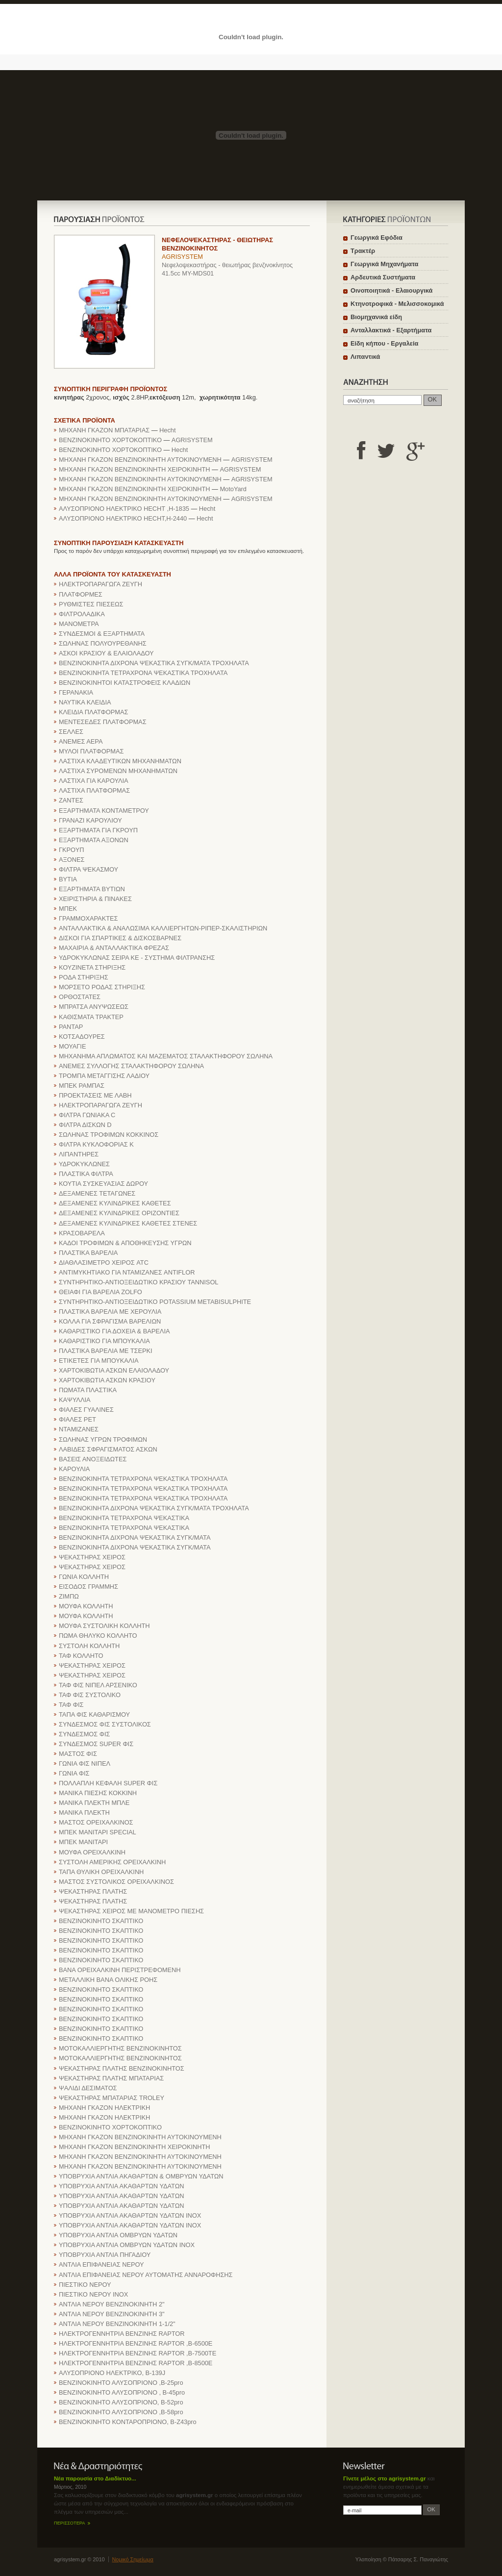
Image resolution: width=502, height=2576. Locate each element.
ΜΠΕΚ (68, 908)
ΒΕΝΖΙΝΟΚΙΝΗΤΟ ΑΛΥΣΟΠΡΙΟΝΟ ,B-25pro (121, 2382)
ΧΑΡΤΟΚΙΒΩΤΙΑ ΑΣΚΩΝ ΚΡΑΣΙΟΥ (107, 1380)
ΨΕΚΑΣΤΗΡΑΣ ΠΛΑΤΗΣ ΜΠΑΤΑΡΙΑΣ (111, 2078)
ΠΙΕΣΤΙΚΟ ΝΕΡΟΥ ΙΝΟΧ (93, 2294)
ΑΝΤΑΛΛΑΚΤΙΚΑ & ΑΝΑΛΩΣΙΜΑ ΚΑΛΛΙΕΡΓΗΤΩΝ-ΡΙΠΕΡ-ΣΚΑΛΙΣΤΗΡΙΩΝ (163, 928)
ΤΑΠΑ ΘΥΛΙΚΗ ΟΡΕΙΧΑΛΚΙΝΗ (101, 1872)
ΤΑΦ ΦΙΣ (71, 1704)
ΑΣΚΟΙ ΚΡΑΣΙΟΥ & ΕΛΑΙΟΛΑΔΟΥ (106, 653)
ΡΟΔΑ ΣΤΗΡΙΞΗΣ (83, 977)
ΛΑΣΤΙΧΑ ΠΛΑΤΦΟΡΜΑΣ (94, 790)
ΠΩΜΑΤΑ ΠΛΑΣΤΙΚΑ (88, 1390)
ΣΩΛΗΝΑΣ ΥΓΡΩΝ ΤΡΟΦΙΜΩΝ (103, 1439)
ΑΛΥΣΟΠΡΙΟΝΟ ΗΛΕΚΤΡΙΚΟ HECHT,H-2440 (123, 518)
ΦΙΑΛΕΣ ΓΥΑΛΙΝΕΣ (86, 1409)
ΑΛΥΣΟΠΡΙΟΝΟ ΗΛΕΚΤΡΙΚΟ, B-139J (112, 2372)
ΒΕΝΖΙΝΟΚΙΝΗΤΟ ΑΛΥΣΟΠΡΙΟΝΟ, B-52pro (121, 2402)
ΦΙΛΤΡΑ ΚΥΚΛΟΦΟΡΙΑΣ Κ (96, 1144)
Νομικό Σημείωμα (132, 2559)
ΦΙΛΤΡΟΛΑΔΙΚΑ (82, 614)
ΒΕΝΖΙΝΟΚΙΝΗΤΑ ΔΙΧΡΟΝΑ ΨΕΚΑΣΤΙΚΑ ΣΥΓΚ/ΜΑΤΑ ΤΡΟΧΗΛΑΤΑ (154, 663)
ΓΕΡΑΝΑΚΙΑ (76, 692)
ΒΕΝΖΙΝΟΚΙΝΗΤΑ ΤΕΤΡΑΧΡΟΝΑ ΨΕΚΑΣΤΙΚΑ (124, 1518)
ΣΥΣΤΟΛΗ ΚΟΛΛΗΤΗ (89, 1646)
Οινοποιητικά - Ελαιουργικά (391, 290)
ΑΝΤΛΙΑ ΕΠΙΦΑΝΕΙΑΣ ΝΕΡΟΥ (101, 2264)
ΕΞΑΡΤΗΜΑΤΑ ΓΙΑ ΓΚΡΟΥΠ (98, 830)
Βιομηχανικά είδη (376, 317)
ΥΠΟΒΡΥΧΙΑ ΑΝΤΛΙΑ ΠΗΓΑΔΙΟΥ (105, 2254)
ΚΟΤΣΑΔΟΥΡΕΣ (82, 1036)
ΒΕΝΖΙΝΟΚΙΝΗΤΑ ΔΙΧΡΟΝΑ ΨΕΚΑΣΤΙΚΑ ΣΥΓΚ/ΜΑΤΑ (135, 1537)
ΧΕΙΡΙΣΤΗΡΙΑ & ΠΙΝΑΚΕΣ (95, 898)
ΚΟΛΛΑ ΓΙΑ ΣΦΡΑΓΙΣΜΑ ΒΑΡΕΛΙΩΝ (110, 1321)
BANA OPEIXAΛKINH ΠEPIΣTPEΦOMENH (120, 1970)
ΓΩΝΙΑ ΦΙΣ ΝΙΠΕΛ (84, 1763)
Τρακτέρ (363, 250)
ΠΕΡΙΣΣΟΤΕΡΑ (69, 2523)
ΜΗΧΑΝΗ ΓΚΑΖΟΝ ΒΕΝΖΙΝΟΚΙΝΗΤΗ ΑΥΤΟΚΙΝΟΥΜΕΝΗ (140, 459)
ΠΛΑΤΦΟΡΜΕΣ (80, 594)
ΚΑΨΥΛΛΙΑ (75, 1399)
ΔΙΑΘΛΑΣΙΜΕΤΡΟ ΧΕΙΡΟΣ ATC (104, 1262)
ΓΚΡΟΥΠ (71, 849)
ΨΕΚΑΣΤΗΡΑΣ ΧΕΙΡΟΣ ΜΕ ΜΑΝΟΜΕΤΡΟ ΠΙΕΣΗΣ (131, 1911)
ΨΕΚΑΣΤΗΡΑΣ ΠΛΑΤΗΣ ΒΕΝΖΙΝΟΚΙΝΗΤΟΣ (121, 2068)
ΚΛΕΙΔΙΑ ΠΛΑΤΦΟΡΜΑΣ (93, 712)
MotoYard (233, 489)
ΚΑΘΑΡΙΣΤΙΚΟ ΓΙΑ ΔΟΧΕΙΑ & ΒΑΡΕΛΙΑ (114, 1331)
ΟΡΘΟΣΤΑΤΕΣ (79, 996)
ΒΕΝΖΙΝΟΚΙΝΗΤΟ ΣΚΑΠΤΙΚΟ (101, 1921)
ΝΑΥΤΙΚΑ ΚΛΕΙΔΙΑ (85, 702)
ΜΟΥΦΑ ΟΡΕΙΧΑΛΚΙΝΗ (92, 1852)
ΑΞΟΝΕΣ (72, 859)
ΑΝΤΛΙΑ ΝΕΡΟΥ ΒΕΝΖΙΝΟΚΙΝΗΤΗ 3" (112, 2314)
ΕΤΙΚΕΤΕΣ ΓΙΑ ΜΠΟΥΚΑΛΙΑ (98, 1360)
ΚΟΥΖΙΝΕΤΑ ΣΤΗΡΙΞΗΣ (92, 967)
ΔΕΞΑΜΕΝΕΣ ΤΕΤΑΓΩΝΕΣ (97, 1193)
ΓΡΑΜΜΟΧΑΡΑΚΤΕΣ (88, 918)
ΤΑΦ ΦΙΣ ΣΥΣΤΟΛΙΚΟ (90, 1695)
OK (432, 399)
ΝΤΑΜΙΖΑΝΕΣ (79, 1429)
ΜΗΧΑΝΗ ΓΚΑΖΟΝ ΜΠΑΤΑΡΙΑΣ (104, 430)
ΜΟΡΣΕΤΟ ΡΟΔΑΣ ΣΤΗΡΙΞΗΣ (102, 987)
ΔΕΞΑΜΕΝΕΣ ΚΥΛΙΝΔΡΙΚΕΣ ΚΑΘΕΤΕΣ (115, 1203)
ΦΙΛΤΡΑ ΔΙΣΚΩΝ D (85, 1124)
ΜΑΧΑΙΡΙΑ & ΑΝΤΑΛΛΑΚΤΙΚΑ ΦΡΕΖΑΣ (114, 947)
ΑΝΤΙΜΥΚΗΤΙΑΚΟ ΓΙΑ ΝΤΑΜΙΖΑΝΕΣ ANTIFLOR (127, 1272)
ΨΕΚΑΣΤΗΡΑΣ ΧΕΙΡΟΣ (92, 1557)
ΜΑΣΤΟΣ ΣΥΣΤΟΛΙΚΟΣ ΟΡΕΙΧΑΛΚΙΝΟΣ (116, 1881)
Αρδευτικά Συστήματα (383, 277)
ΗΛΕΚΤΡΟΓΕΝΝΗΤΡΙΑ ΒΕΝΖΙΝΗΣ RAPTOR (122, 2333)
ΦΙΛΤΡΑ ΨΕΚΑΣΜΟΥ (88, 869)
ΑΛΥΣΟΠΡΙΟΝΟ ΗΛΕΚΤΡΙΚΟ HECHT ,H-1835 (124, 508)
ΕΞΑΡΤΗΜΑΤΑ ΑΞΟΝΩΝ (93, 840)
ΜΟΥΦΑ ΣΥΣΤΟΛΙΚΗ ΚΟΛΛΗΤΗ (104, 1625)
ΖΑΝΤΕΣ (71, 800)
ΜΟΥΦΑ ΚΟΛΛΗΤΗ (86, 1606)
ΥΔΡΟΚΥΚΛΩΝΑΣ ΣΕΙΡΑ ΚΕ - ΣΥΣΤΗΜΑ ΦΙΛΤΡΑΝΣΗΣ (137, 957)
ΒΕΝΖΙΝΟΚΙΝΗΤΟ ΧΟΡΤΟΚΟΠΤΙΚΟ (110, 440)
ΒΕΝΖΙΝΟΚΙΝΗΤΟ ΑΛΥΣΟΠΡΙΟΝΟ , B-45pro (122, 2392)
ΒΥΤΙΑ (68, 879)
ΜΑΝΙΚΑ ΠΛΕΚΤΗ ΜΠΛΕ (94, 1802)
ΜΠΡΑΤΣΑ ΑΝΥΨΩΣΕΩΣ (93, 1006)
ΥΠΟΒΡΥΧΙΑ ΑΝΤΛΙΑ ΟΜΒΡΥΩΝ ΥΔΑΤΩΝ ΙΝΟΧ (127, 2245)
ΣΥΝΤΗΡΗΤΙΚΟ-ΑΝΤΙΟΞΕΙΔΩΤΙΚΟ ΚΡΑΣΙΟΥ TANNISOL (138, 1282)
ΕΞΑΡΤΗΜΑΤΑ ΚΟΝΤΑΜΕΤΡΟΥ (104, 810)
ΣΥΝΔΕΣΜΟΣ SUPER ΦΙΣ (96, 1744)
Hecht (167, 430)
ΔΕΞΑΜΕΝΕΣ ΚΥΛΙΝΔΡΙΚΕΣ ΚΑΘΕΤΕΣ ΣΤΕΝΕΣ (128, 1223)
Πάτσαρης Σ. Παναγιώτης (418, 2559)
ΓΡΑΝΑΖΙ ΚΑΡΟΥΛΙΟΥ (90, 820)
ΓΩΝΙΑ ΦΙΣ (74, 1773)
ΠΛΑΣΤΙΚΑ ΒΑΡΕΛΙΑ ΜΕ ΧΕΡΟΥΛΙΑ (110, 1311)
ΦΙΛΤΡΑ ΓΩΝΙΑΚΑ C (87, 1115)
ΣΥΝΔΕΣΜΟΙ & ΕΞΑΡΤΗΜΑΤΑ (102, 633)
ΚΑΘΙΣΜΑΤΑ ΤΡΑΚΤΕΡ (91, 1017)
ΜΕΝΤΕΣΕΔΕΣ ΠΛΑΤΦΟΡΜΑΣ (103, 721)
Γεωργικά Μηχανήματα (384, 264)
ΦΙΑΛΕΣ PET (77, 1419)
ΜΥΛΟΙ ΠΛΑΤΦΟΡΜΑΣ (91, 751)
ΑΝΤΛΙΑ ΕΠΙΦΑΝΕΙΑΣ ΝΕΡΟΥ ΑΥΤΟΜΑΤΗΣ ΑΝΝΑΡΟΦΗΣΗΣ (145, 2274)
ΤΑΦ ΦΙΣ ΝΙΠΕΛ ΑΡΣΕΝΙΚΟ (98, 1685)
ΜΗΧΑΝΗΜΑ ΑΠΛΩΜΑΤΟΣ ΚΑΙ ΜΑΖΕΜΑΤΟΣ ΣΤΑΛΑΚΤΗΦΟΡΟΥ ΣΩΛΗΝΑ (166, 1056)
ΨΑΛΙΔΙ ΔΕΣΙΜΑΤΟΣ (88, 2088)
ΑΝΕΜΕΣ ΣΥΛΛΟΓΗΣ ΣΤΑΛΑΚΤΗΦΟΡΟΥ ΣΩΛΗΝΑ (131, 1066)
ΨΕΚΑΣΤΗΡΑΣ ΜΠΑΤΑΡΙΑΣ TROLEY (111, 2097)
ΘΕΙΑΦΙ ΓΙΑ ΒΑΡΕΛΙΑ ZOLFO (100, 1292)
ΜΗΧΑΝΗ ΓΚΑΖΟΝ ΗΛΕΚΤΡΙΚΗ (104, 2107)
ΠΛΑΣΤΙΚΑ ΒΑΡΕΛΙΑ (88, 1252)
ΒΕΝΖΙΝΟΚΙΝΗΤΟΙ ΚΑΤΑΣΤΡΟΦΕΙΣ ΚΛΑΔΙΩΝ (124, 682)
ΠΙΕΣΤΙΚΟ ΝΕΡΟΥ (85, 2284)
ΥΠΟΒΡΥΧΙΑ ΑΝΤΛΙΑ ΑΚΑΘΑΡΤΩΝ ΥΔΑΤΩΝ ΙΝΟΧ (130, 2215)
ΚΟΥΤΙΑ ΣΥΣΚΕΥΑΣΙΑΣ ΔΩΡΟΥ (103, 1183)
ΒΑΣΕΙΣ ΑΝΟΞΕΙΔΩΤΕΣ (92, 1459)
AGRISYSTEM (182, 256)
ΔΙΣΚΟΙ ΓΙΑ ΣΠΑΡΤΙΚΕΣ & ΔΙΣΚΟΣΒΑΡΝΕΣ (120, 938)
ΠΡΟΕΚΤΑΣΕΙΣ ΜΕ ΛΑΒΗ (95, 1095)
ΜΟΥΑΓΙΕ (72, 1046)
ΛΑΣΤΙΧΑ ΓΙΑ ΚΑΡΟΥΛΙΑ (93, 780)
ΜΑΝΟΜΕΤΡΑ (79, 623)
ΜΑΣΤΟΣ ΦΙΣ (78, 1753)
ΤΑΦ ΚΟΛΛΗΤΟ (81, 1655)
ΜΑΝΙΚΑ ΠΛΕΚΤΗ (84, 1812)
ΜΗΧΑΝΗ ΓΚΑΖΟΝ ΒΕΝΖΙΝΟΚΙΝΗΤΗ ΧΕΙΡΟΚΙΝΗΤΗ (134, 469)
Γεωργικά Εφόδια (376, 237)
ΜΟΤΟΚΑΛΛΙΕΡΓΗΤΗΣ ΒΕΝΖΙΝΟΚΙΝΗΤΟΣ (120, 2048)
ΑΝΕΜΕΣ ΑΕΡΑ (80, 741)
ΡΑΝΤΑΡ (71, 1026)
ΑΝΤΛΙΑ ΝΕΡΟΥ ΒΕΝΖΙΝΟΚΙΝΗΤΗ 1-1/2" (117, 2323)
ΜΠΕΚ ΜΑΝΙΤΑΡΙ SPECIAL (97, 1832)
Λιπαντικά (365, 356)
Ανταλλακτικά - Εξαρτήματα (391, 330)
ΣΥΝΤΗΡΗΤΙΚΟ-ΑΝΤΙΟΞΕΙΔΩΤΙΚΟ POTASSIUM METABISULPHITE (155, 1301)
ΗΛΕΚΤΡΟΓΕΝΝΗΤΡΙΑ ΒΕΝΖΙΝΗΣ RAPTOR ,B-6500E (135, 2343)
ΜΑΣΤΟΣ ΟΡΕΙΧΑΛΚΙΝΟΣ (96, 1822)
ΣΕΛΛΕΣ (71, 731)
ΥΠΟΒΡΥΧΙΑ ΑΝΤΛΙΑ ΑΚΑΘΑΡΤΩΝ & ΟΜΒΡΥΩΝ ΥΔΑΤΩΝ (141, 2176)
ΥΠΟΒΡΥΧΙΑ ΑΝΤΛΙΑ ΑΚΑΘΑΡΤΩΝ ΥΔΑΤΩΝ (121, 2186)
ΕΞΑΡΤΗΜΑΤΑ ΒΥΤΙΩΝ (92, 889)
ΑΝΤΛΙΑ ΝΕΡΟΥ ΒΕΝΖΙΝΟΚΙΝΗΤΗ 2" (112, 2304)
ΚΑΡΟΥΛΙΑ (74, 1469)
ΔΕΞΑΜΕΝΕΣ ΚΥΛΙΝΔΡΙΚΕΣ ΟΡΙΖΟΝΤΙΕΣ (119, 1213)
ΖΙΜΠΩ (69, 1596)
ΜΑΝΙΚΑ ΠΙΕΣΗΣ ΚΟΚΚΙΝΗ (98, 1793)
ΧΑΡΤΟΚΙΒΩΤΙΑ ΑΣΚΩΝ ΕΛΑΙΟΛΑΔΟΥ (114, 1370)
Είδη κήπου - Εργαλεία (384, 343)
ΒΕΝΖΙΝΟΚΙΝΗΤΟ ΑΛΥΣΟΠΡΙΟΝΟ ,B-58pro (121, 2412)
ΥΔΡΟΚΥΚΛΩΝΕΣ (84, 1164)
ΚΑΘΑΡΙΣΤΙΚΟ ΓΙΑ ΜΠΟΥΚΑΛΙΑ (104, 1341)
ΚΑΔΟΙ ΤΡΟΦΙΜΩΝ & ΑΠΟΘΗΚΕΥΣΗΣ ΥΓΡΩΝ (125, 1243)
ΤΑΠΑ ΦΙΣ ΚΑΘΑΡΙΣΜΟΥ (94, 1714)
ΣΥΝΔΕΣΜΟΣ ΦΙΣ (84, 1734)
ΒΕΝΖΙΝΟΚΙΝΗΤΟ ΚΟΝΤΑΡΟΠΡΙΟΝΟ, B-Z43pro (128, 2422)
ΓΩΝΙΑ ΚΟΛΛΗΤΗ (84, 1576)
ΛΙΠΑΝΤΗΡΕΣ (79, 1154)
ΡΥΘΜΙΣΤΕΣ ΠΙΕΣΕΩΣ (91, 604)
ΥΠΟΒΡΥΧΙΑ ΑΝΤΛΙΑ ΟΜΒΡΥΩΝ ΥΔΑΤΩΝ (118, 2235)
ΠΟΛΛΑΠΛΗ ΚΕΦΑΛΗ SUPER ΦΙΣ (108, 1783)
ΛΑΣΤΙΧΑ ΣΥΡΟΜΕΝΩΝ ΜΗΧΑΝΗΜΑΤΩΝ (118, 771)
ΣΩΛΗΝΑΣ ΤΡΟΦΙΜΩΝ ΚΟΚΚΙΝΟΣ (108, 1134)
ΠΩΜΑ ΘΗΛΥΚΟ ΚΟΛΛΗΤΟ (98, 1635)
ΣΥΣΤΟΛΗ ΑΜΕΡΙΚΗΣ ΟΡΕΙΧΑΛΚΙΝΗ (112, 1862)
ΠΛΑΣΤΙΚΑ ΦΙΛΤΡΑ (86, 1173)
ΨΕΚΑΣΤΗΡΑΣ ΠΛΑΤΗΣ (93, 1891)
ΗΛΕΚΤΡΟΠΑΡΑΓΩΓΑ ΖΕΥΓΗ (100, 584)
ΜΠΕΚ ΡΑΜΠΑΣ (81, 1085)
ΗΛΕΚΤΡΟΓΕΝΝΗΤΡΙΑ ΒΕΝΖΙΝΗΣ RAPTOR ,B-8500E (135, 2363)
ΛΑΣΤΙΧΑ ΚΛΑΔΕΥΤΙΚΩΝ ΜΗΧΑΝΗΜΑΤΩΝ (120, 761)
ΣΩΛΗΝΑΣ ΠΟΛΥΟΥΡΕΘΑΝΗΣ (103, 643)
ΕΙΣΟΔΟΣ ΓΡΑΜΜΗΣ (88, 1586)
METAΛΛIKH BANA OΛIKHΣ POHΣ (108, 1979)
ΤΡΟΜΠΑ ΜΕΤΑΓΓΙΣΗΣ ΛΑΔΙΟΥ (104, 1075)
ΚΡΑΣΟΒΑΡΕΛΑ (82, 1233)
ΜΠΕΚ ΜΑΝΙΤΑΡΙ (83, 1842)
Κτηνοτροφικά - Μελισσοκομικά (397, 303)
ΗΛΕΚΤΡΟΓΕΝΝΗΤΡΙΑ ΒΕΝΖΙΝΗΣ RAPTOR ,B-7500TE (137, 2353)
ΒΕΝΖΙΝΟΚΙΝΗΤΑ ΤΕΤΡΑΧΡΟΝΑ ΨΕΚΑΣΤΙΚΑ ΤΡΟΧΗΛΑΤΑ (143, 672)
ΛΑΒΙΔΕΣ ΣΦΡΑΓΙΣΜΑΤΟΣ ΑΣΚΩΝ (108, 1449)
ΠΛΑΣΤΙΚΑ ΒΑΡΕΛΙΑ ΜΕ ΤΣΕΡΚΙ (105, 1350)
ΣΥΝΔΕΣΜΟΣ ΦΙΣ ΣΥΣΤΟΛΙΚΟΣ (105, 1724)
